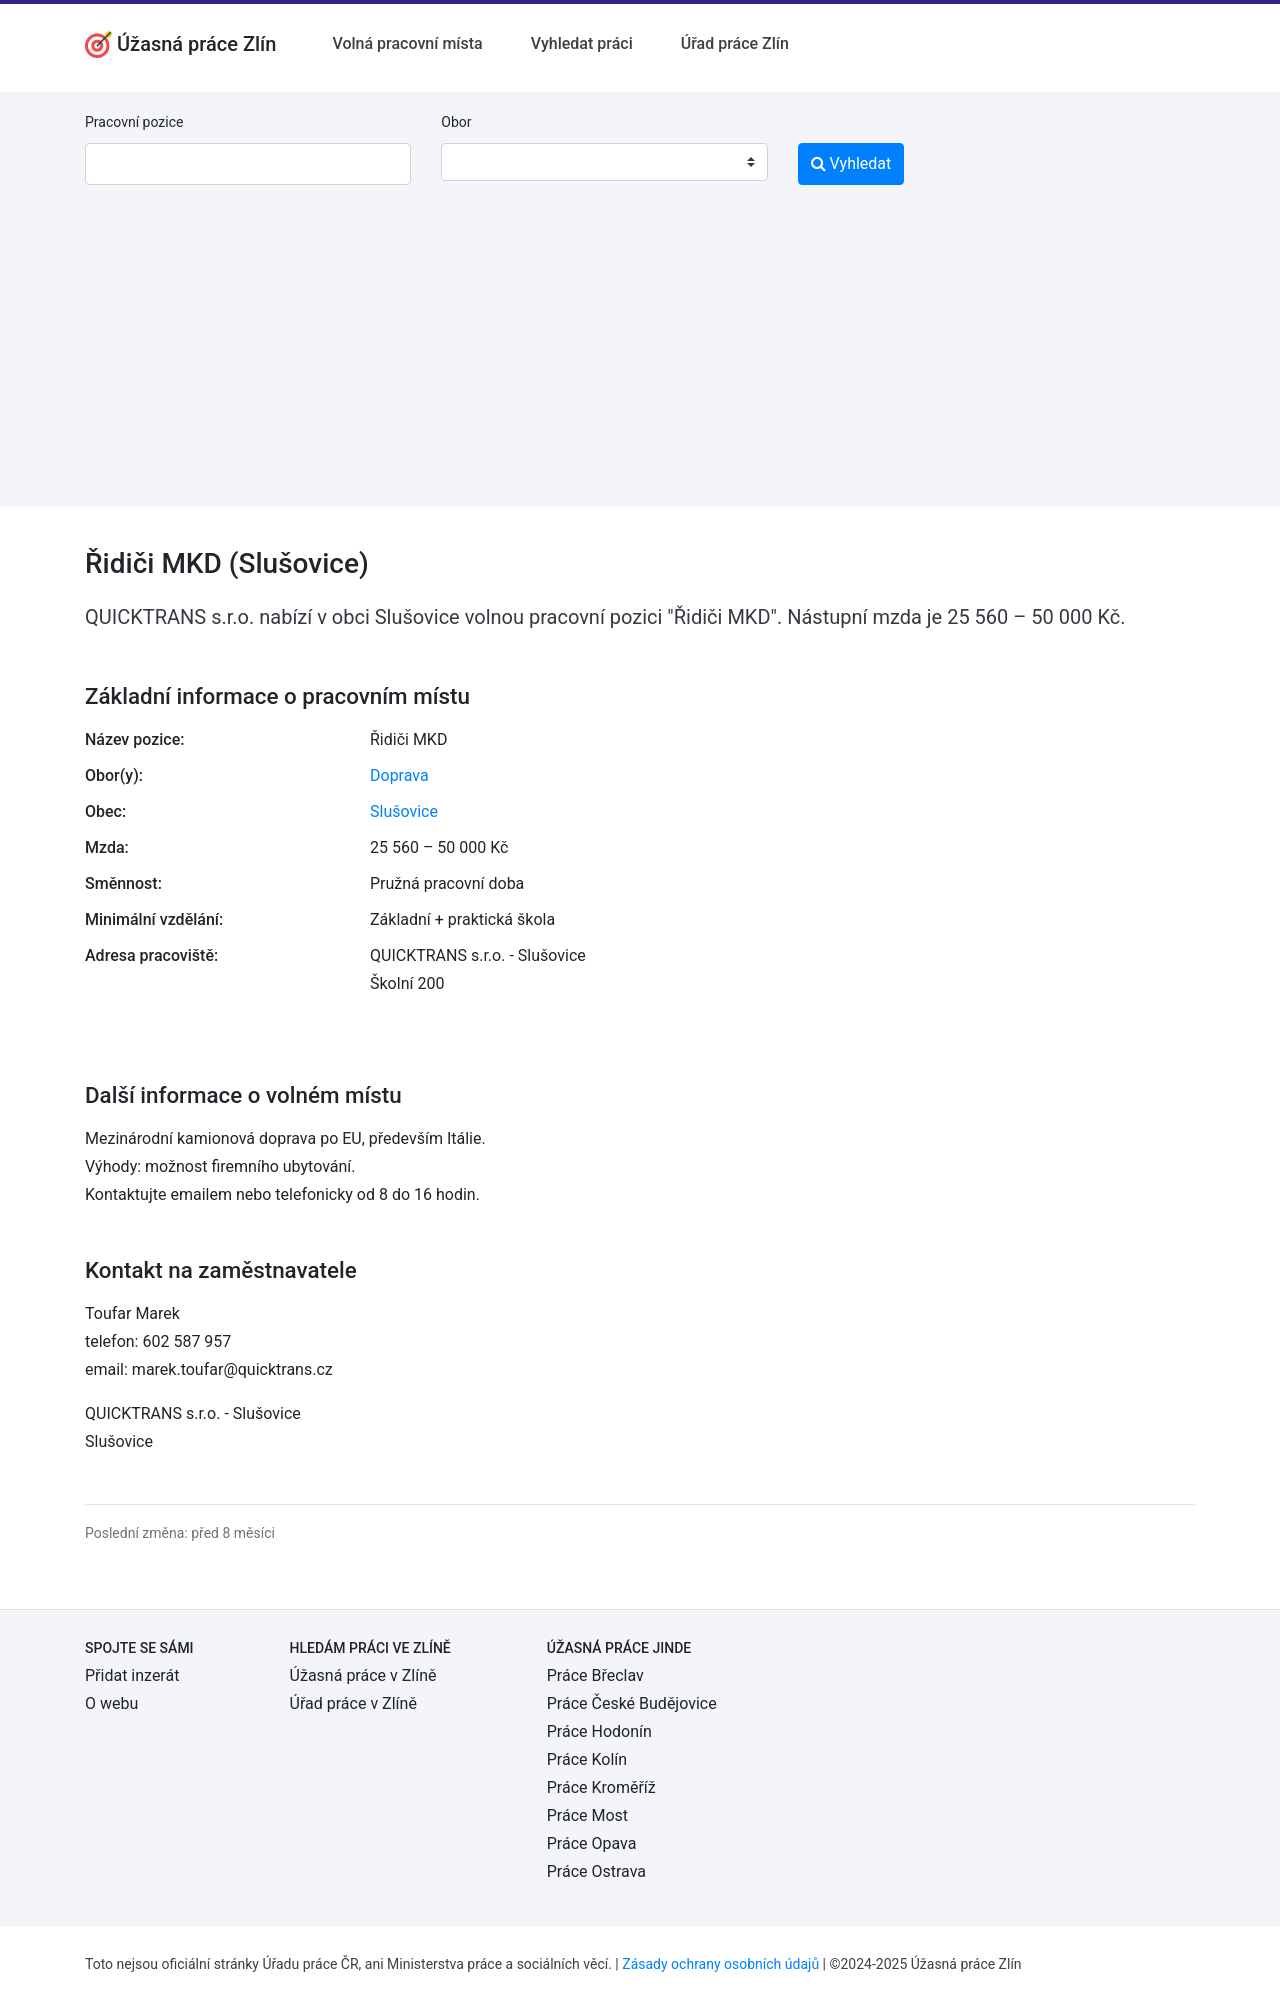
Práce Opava (592, 1843)
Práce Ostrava (596, 1871)
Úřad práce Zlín (735, 43)
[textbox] (482, 162)
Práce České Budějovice (632, 1703)
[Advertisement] (640, 367)
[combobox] (604, 162)
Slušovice (404, 811)
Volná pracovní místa (407, 43)
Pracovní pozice (134, 122)
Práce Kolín (587, 1759)
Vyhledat (851, 163)
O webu (111, 1703)
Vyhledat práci (582, 43)
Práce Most (587, 1815)
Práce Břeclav (595, 1675)
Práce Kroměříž (601, 1787)
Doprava (399, 775)
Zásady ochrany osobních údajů (720, 1964)
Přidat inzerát (132, 1675)
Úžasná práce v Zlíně (363, 1675)
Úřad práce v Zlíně (353, 1703)
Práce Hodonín (599, 1731)
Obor (456, 122)
